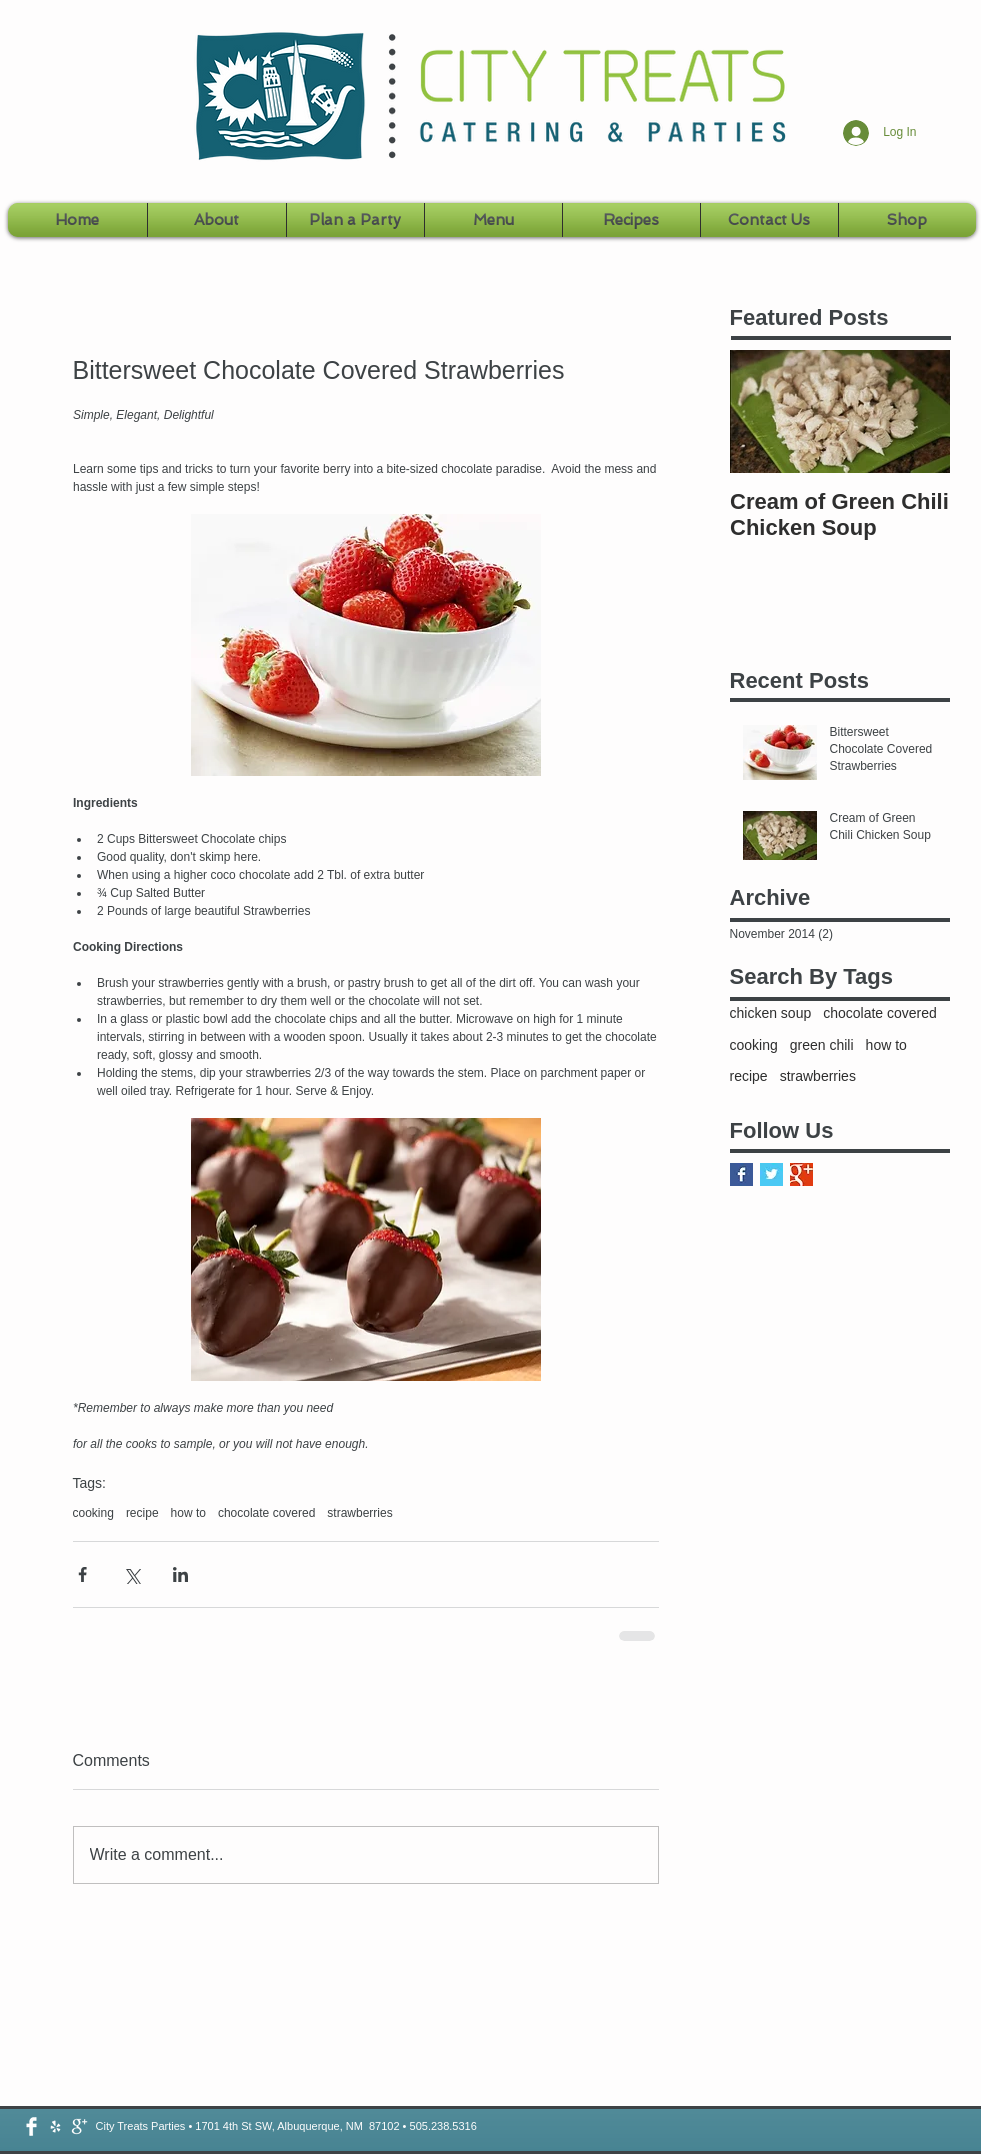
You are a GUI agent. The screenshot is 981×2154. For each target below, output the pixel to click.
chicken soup (771, 1013)
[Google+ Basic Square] (801, 1174)
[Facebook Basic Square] (741, 1174)
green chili (822, 1045)
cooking (93, 1513)
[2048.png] (55, 2126)
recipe (142, 1513)
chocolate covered (266, 1513)
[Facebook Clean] (31, 2126)
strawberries (359, 1513)
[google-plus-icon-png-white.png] (79, 2126)
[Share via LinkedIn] (180, 1574)
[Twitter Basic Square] (771, 1174)
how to (188, 1513)
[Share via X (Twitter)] (131, 1574)
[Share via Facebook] (82, 1574)
